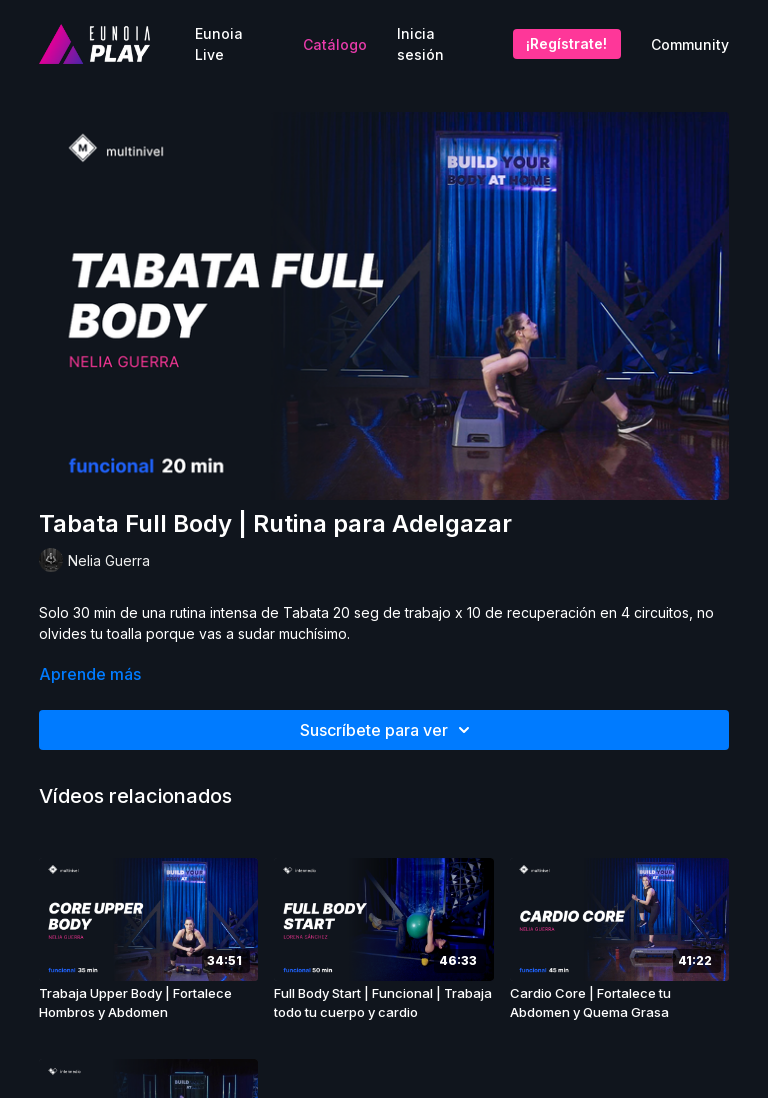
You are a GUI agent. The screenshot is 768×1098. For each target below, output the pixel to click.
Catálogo (335, 44)
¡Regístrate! (566, 43)
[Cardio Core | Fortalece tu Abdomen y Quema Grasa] (619, 1003)
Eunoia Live (219, 44)
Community (690, 44)
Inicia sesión (420, 44)
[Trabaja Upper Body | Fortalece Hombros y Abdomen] (148, 1003)
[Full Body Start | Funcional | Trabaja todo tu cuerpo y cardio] (383, 1003)
